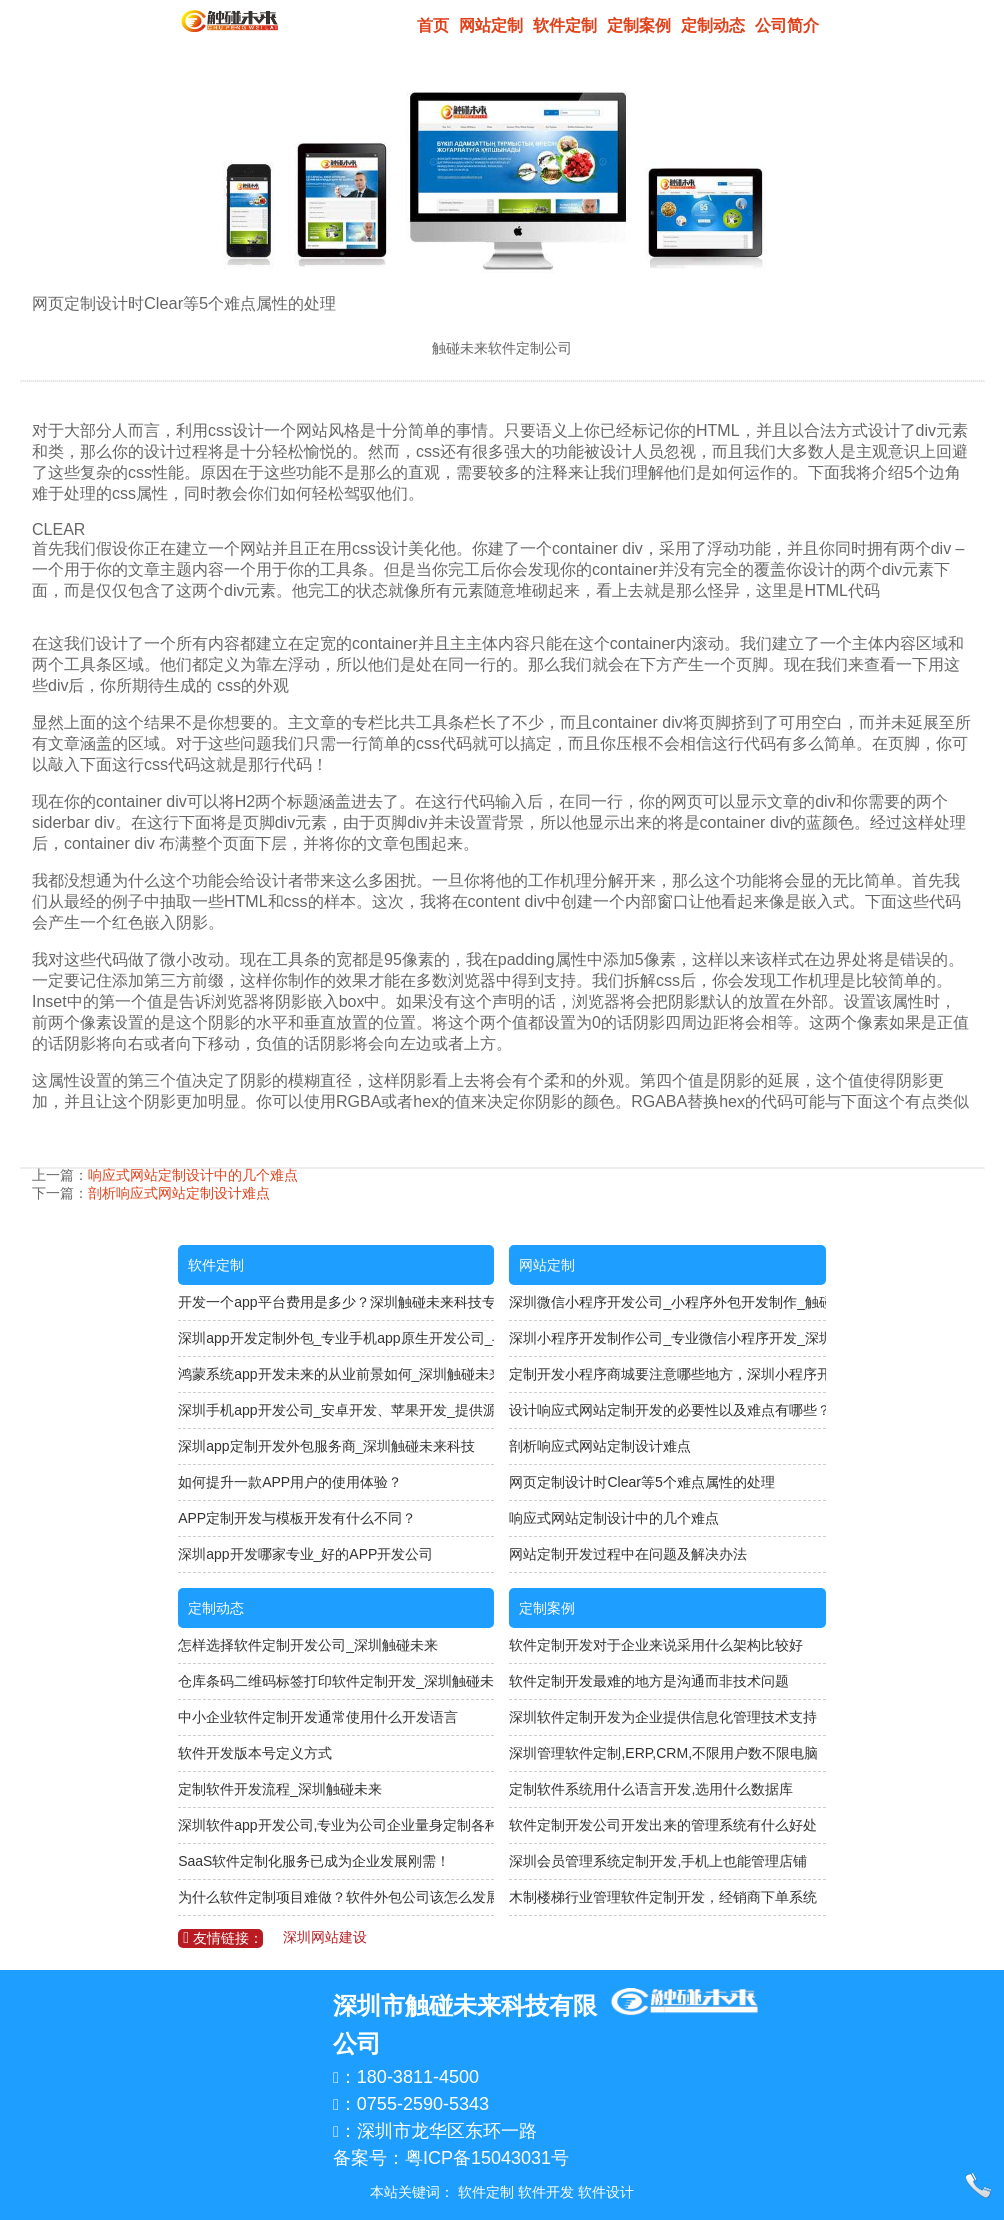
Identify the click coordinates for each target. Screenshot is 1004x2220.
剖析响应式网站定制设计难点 (179, 1193)
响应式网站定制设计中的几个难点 (193, 1175)
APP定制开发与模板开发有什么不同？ (297, 1518)
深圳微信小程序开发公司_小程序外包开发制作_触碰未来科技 (667, 1302)
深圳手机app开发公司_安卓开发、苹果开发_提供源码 (336, 1410)
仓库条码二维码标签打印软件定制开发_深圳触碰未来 (336, 1681)
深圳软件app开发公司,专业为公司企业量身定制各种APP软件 (336, 1825)
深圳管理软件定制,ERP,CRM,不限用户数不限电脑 (663, 1753)
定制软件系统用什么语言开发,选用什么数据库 (651, 1789)
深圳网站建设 (325, 1937)
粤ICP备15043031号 (487, 2158)
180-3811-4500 (418, 2077)
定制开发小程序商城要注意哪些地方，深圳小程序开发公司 (667, 1374)
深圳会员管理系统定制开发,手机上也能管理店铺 (658, 1861)
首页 (433, 25)
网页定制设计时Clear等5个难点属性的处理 (641, 1482)
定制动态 (713, 25)
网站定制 (491, 25)
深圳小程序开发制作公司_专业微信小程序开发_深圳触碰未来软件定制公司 (667, 1338)
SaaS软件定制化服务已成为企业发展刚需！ (314, 1861)
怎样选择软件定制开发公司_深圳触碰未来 (308, 1645)
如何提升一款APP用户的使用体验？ (290, 1482)
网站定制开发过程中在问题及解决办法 (628, 1554)
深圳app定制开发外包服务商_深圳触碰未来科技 (326, 1446)
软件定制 (565, 25)
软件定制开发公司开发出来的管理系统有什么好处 (663, 1825)
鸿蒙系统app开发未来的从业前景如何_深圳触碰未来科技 (336, 1374)
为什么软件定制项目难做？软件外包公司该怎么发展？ (336, 1897)
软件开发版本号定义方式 (255, 1753)
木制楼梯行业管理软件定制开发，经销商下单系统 (663, 1897)
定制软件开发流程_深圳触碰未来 (280, 1789)
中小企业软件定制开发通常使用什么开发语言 (318, 1717)
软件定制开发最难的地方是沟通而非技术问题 (649, 1681)
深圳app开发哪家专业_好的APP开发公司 (305, 1554)
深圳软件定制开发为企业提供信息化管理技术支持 (663, 1717)
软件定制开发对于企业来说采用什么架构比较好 (656, 1645)
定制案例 (639, 25)
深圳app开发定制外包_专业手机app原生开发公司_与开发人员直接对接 (336, 1338)
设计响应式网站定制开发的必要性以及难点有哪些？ (667, 1410)
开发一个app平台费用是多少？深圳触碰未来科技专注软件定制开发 (336, 1302)
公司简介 (787, 25)
